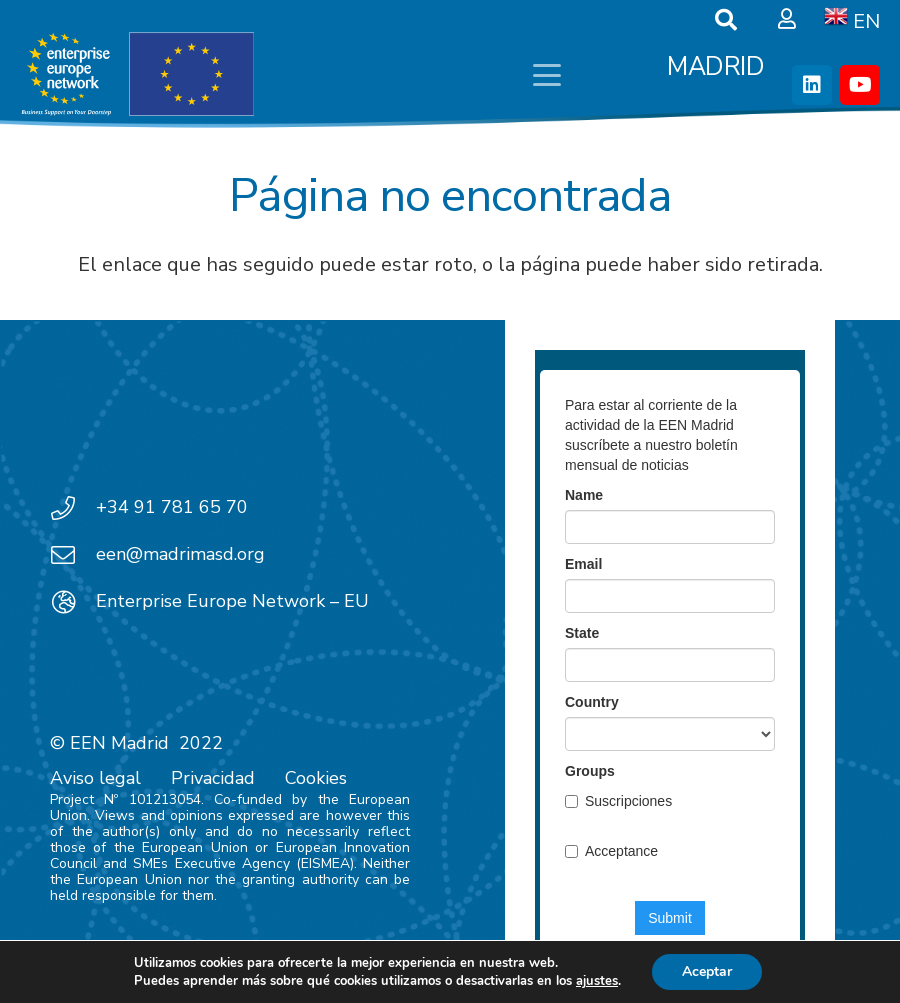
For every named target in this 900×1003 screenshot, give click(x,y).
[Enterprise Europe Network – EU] (73, 602)
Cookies (316, 778)
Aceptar (707, 971)
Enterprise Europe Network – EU (232, 601)
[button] (547, 75)
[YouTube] (860, 85)
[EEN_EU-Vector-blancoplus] (137, 75)
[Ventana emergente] (787, 20)
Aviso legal (95, 778)
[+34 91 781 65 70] (73, 508)
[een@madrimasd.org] (73, 555)
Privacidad (213, 778)
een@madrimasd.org (180, 554)
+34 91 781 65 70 (172, 507)
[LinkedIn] (812, 85)
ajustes (597, 981)
